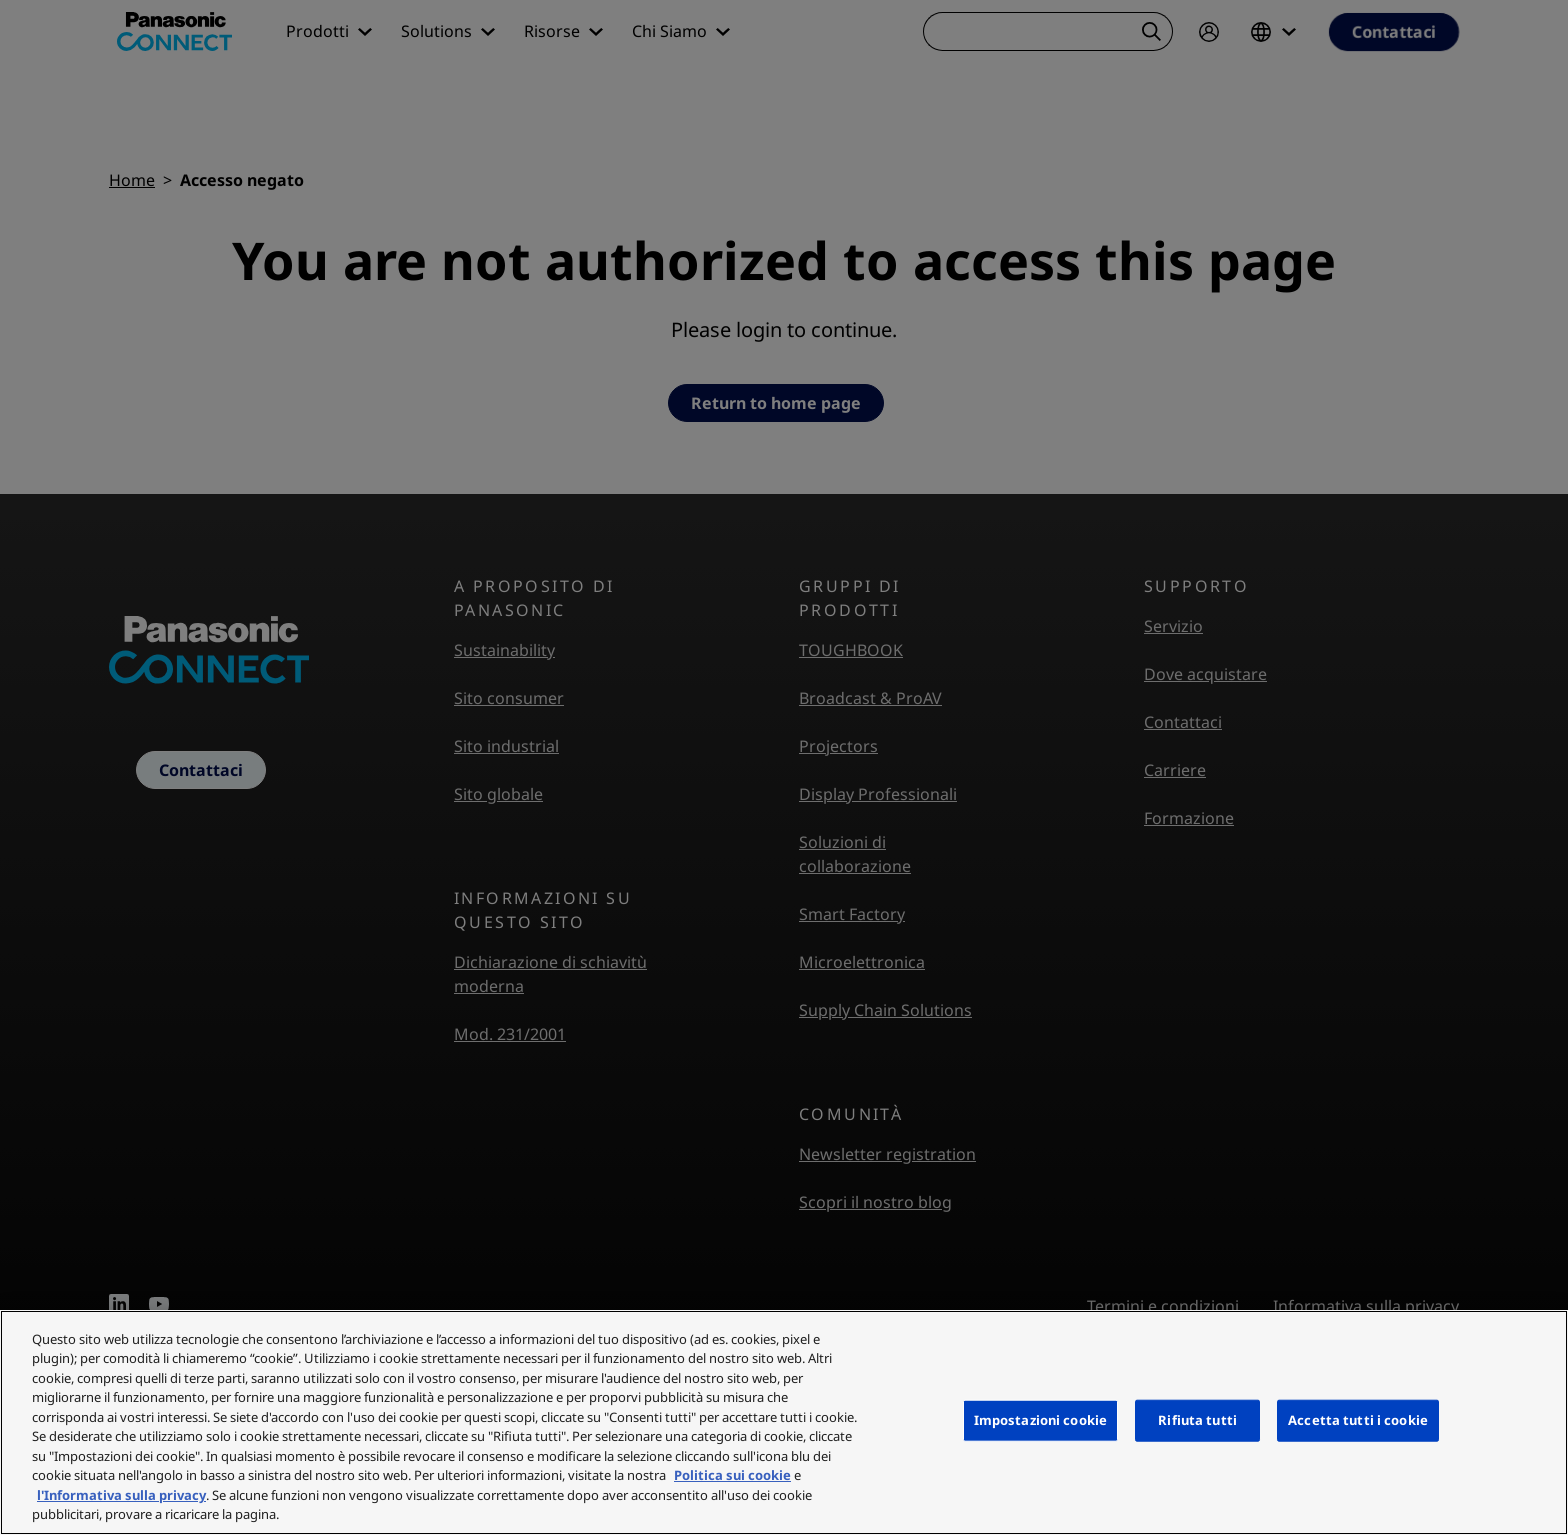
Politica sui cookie (732, 1475)
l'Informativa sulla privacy (121, 1495)
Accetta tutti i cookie (1358, 1420)
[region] (784, 1422)
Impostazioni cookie (1040, 1420)
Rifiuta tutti (1197, 1420)
